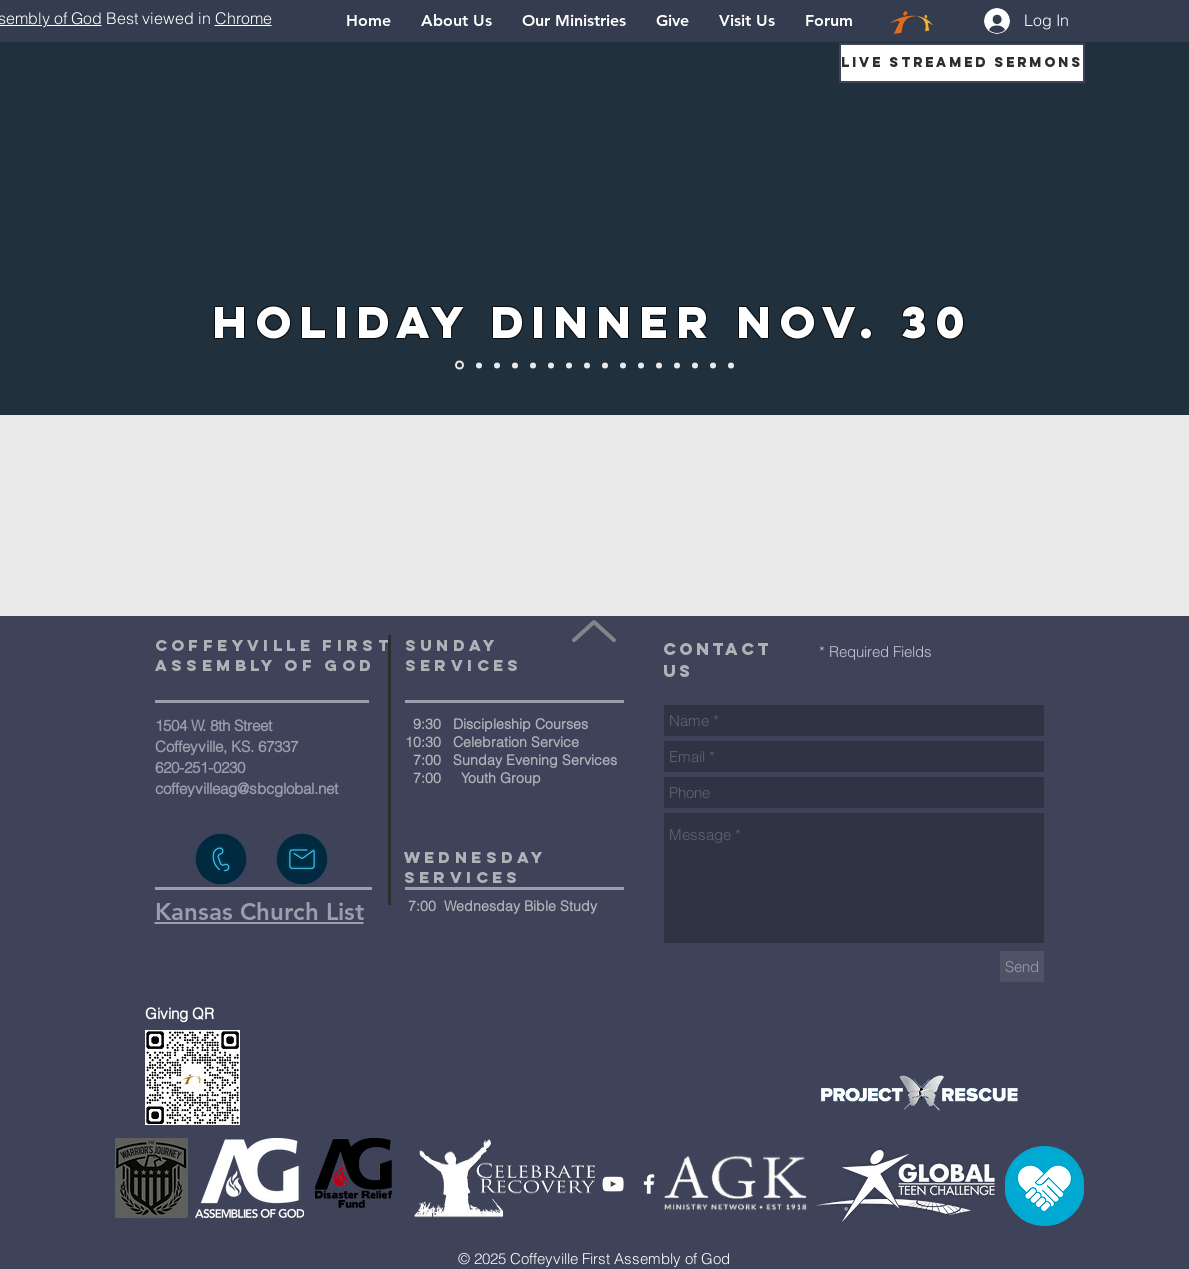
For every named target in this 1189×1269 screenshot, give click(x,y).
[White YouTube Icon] (613, 1184)
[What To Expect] (605, 365)
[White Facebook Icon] (649, 1184)
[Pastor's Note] (695, 365)
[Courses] (641, 365)
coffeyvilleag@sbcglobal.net (246, 788)
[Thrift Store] (731, 365)
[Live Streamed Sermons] (962, 63)
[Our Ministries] (623, 365)
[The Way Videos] (533, 365)
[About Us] (515, 365)
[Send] (1022, 966)
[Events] (659, 365)
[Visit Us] (713, 365)
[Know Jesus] (497, 365)
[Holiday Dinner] (459, 365)
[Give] (677, 365)
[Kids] (551, 365)
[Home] (479, 365)
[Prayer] (587, 365)
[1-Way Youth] (569, 365)
